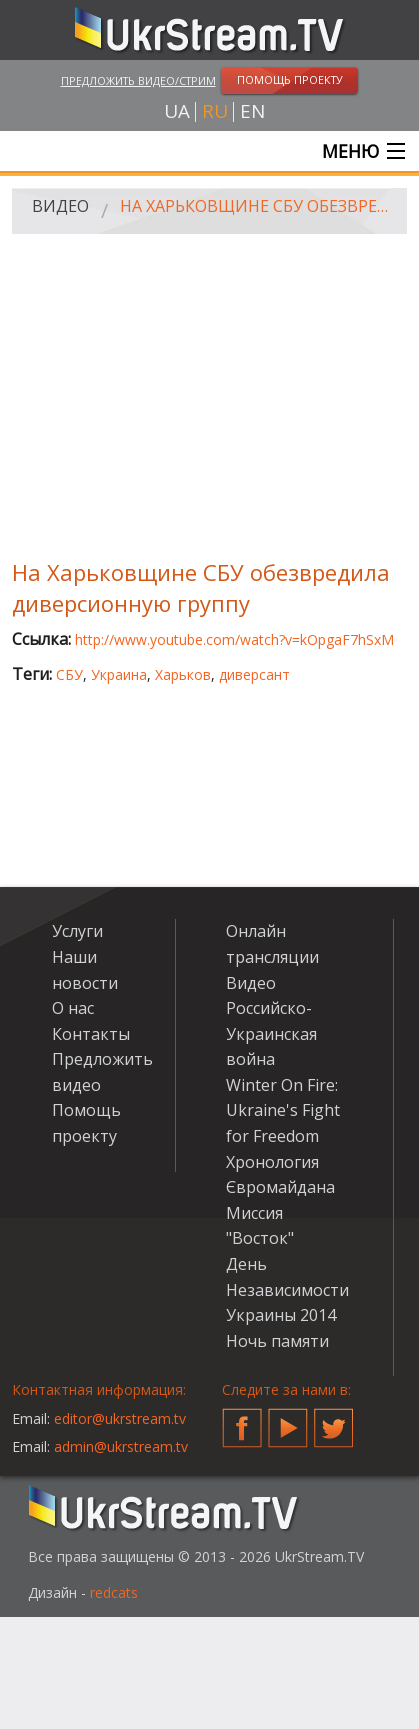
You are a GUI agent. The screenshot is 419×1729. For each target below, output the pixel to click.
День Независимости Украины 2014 (287, 1289)
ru (215, 111)
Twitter (334, 1420)
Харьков (183, 674)
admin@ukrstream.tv (121, 1446)
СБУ (69, 674)
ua (177, 111)
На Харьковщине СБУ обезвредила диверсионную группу (256, 206)
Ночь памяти (277, 1341)
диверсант (254, 674)
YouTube (288, 1420)
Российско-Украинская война (271, 1033)
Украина (119, 674)
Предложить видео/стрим (138, 80)
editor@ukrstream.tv (120, 1418)
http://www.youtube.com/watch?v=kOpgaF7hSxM (234, 639)
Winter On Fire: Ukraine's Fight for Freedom (283, 1110)
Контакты (91, 1034)
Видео (60, 206)
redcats (114, 1592)
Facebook (242, 1420)
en (252, 111)
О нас (73, 1008)
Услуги (77, 931)
